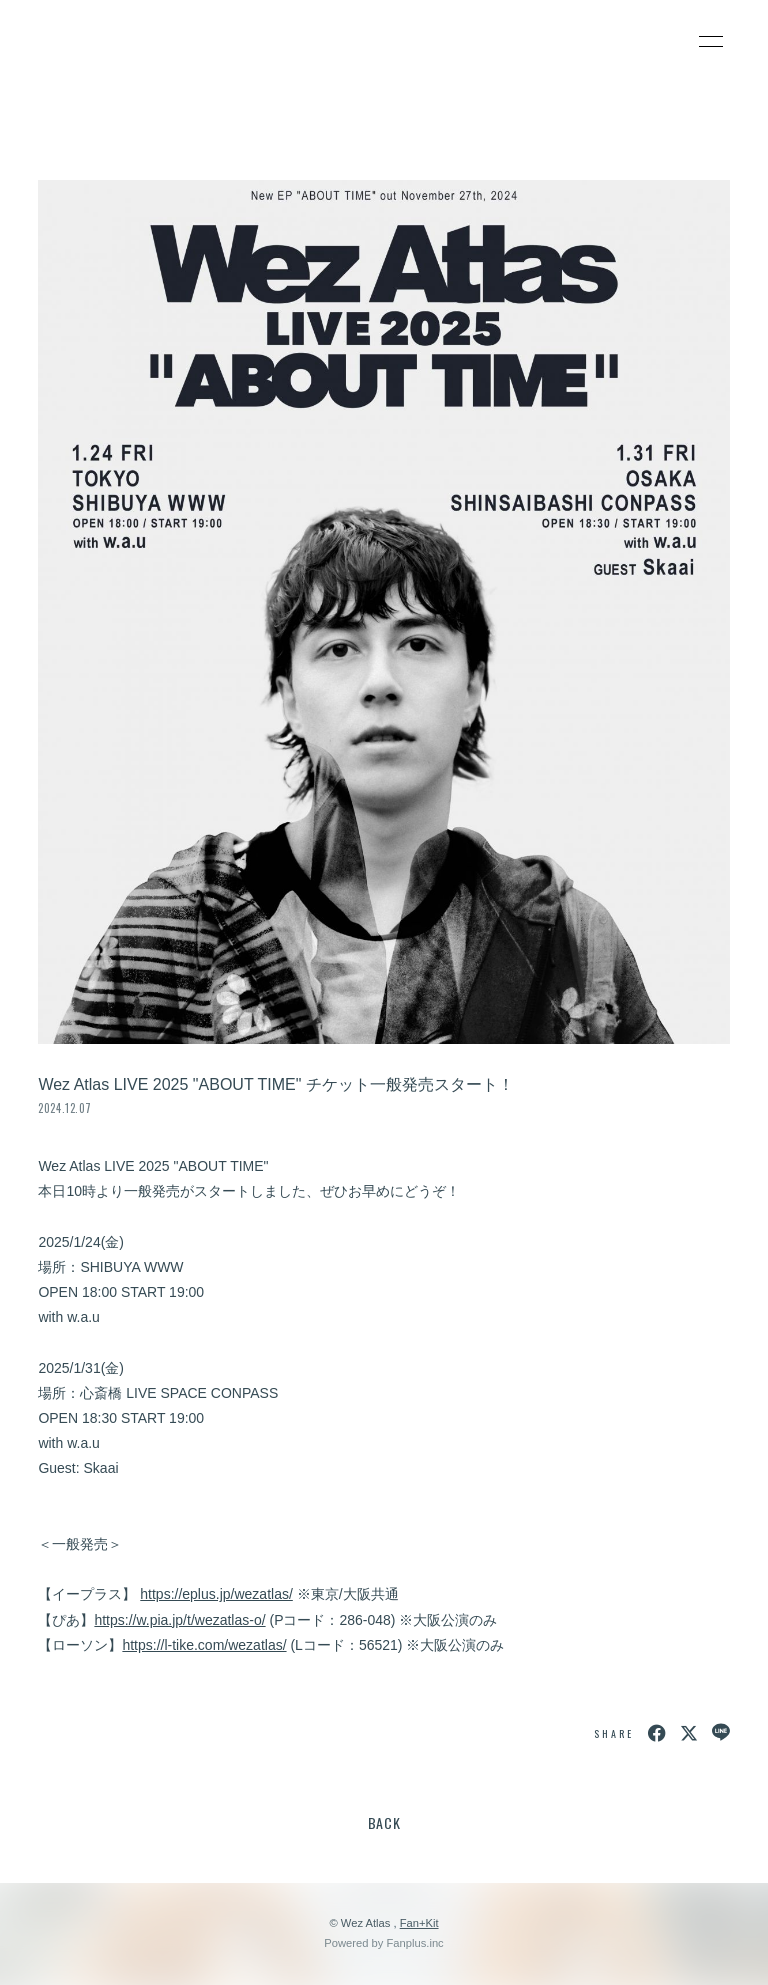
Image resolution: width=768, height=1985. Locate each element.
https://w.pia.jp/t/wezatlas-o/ (179, 1620)
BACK (384, 1822)
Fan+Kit (419, 1923)
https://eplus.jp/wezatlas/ (216, 1594)
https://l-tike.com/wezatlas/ (204, 1645)
